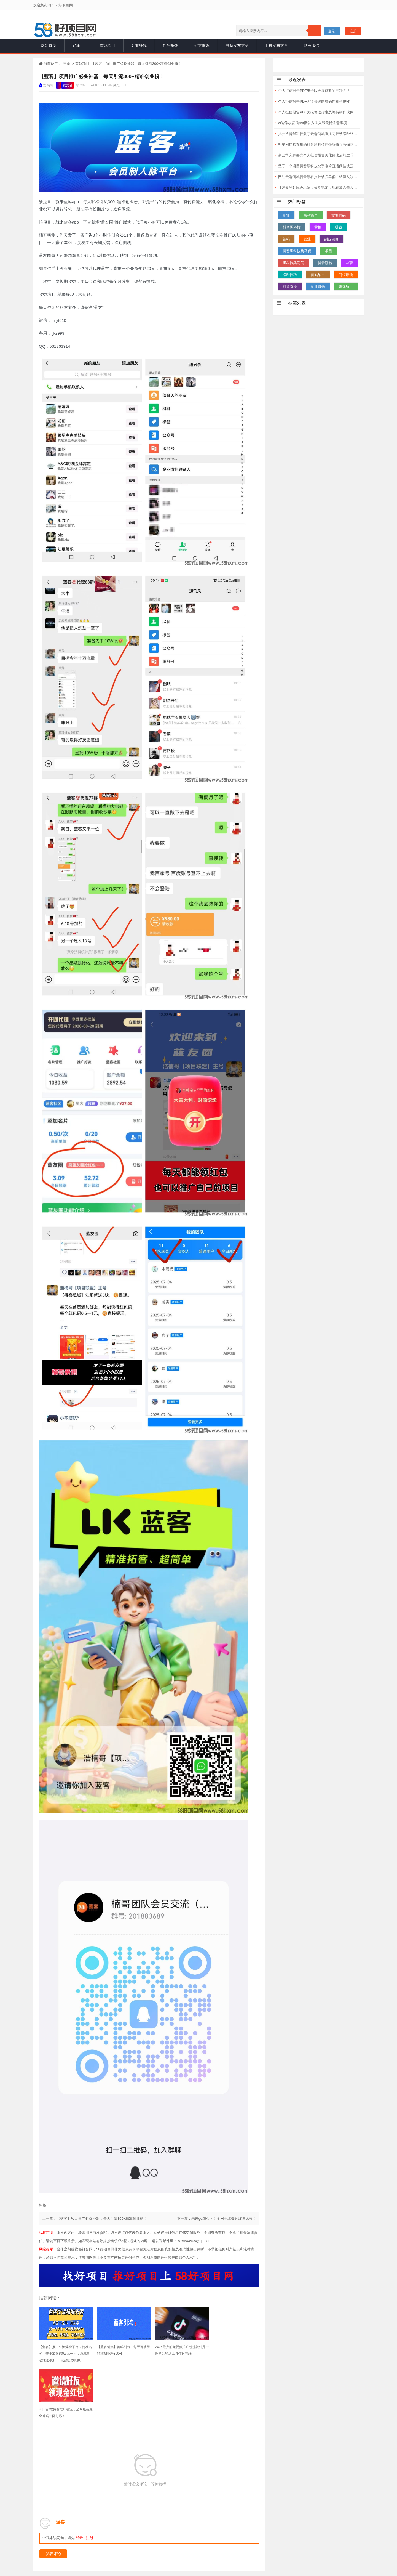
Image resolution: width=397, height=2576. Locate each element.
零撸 (317, 227)
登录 (331, 31)
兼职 (349, 263)
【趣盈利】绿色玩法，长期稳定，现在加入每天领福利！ (318, 187)
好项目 (78, 45)
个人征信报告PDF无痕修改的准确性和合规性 (314, 101)
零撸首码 (338, 215)
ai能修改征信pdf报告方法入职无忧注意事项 (312, 123)
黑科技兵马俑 (293, 263)
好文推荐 (202, 45)
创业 (307, 239)
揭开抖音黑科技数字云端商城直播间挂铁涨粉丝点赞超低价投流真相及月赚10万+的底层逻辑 (318, 134)
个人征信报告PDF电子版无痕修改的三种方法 (314, 91)
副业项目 (331, 239)
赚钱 (338, 227)
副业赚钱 (139, 45)
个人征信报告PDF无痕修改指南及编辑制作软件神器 (318, 112)
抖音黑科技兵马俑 (297, 251)
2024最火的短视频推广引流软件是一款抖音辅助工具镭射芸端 (176, 2350)
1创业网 (235, 2529)
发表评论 (53, 2498)
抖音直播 (290, 287)
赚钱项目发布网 (209, 2529)
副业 (286, 215)
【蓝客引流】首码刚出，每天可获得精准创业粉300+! (120, 2350)
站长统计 (167, 2568)
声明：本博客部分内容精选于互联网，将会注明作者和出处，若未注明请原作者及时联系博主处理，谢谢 (222, 2559)
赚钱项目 (346, 287)
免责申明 (198, 2542)
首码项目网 (180, 2529)
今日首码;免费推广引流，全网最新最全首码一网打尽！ (232, 2350)
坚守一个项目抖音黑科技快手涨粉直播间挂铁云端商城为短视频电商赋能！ (318, 166)
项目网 (159, 2529)
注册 (353, 31)
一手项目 (129, 2559)
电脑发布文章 (237, 45)
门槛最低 (346, 275)
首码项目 (107, 45)
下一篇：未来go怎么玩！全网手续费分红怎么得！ (216, 2218)
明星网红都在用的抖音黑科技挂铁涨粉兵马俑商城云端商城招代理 (318, 144)
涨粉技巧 (290, 275)
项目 (328, 251)
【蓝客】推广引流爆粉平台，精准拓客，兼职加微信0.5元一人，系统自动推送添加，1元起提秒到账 (64, 2353)
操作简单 (311, 215)
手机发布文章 (276, 45)
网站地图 (186, 2568)
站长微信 (311, 45)
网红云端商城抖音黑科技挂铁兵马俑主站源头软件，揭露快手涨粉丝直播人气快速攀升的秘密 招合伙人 (318, 177)
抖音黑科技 (292, 227)
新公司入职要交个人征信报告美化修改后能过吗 (315, 155)
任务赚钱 (170, 45)
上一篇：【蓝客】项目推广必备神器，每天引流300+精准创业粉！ (94, 2218)
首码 (286, 239)
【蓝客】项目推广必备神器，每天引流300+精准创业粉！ (101, 76)
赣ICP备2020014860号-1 (217, 2568)
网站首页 (48, 45)
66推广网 (256, 2529)
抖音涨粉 (325, 263)
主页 (66, 64)
